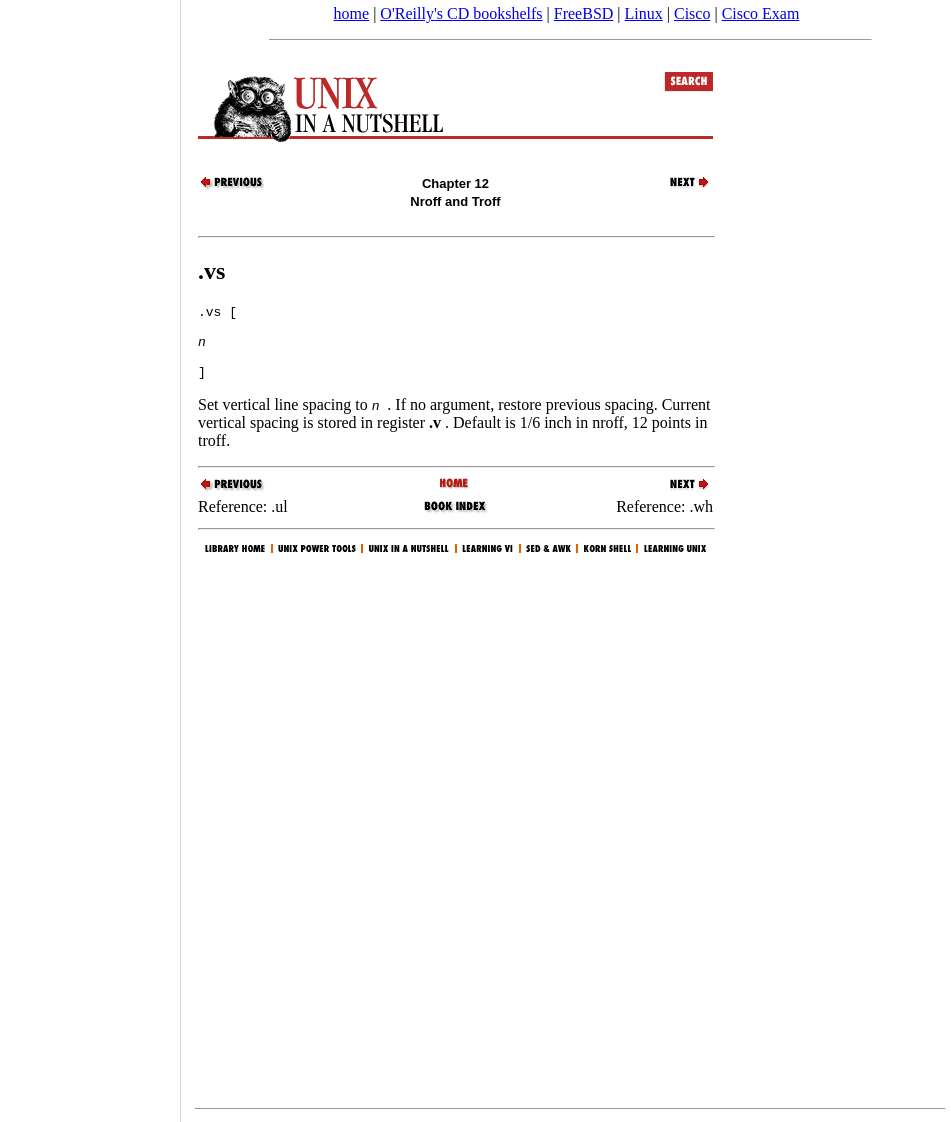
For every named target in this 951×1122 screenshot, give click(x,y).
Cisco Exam (761, 13)
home (352, 13)
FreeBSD (584, 13)
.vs (211, 271)
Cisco (692, 13)
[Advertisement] (90, 554)
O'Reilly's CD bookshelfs (461, 13)
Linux (644, 13)
